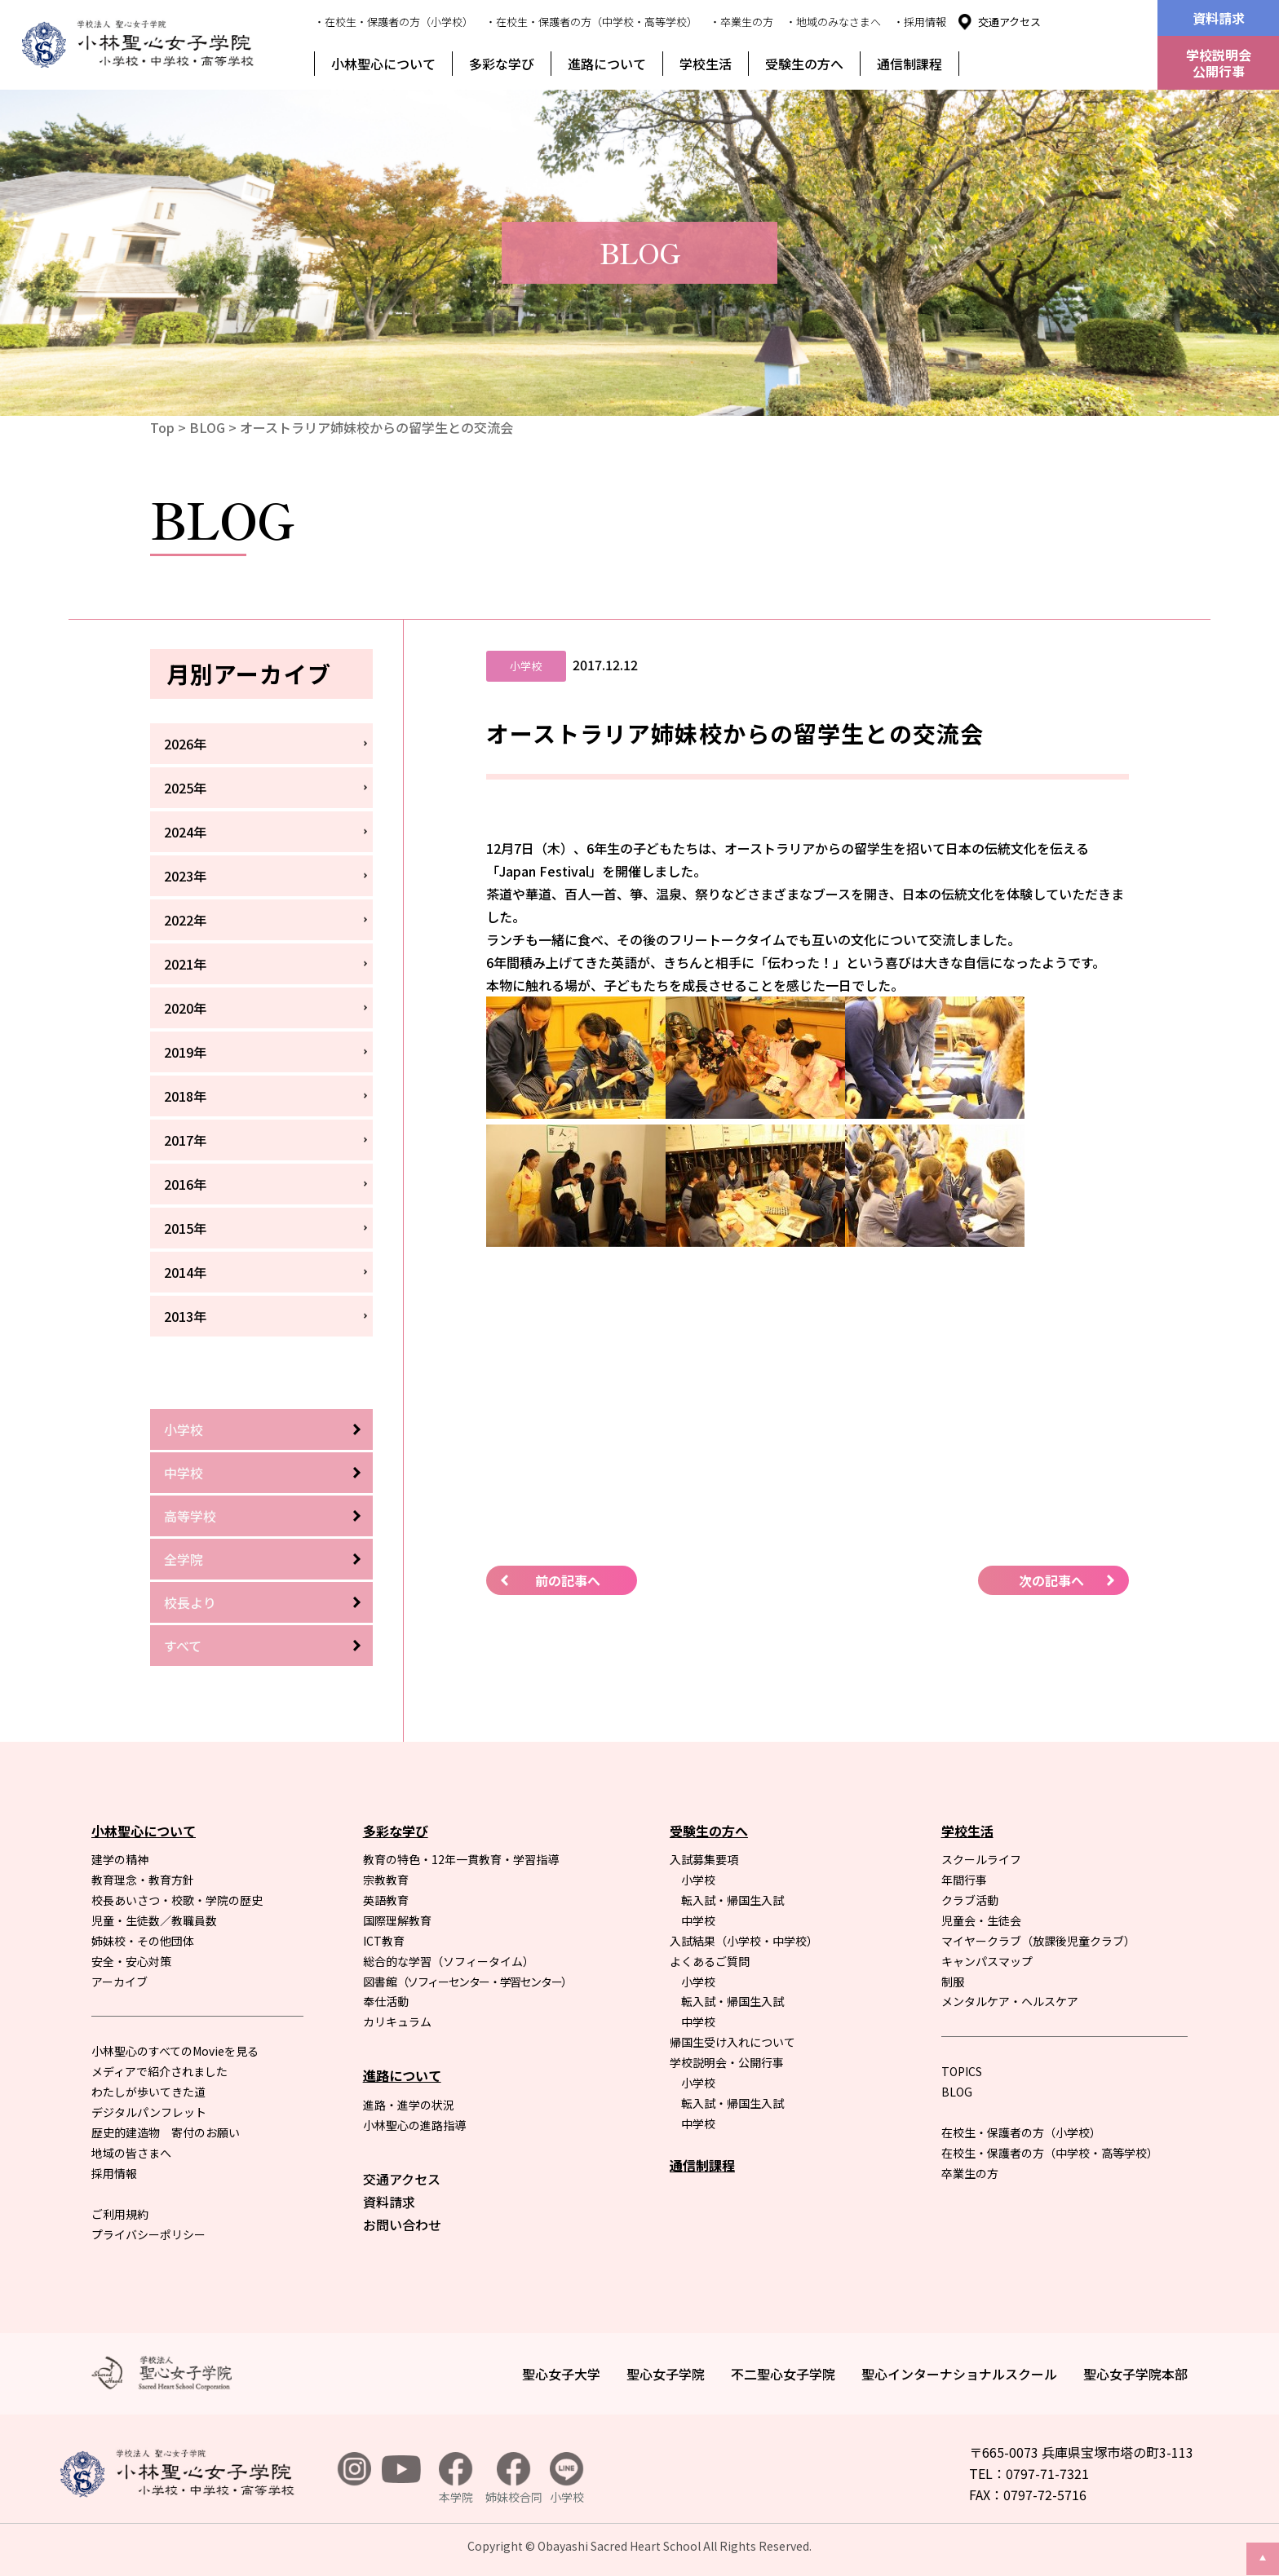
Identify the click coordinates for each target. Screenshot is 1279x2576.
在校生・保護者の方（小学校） (1021, 2132)
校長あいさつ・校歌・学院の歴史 (177, 1900)
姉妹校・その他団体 (142, 1941)
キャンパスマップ (987, 1961)
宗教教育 (386, 1879)
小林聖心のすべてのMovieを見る (175, 2051)
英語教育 (386, 1900)
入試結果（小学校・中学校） (744, 1941)
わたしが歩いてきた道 (148, 2091)
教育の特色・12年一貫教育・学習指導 (461, 1859)
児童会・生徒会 (981, 1920)
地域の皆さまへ (131, 2153)
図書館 (467, 1981)
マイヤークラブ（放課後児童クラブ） (1038, 1941)
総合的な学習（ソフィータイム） (448, 1961)
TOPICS (961, 2071)
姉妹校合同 (513, 2478)
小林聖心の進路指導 (414, 2125)
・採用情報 (919, 21)
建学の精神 (119, 1859)
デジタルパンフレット (148, 2112)
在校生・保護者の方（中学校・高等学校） (1049, 2153)
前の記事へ (567, 1580)
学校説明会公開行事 (1218, 63)
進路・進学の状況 (408, 2105)
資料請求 (1219, 18)
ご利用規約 (119, 2214)
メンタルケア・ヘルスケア (1009, 2001)
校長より (190, 1602)
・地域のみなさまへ (833, 21)
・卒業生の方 (741, 21)
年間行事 (964, 1879)
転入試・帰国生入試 (732, 1900)
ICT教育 (384, 1941)
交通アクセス (1009, 21)
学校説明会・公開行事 (727, 2062)
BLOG (207, 427)
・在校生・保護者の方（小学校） (393, 21)
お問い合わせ (402, 2224)
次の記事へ (1051, 1580)
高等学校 (190, 1516)
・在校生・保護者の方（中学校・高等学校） (591, 21)
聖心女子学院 (665, 2374)
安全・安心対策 (131, 1961)
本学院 (456, 2478)
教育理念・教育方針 (142, 1879)
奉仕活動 (386, 2001)
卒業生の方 (969, 2173)
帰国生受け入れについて (732, 2042)
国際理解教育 (397, 1920)
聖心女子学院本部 (1135, 2374)
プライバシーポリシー (148, 2234)
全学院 (183, 1559)
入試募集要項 (704, 1859)
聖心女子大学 (561, 2374)
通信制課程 (909, 63)
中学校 (183, 1472)
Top (162, 427)
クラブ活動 (969, 1900)
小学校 (183, 1429)
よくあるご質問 (710, 1961)
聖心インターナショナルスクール (959, 2374)
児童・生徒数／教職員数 (154, 1920)
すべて (182, 1645)
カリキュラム (397, 2021)
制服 (952, 1981)
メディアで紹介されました (159, 2071)
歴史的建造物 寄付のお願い (165, 2132)
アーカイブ (119, 1981)
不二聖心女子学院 (783, 2374)
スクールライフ (981, 1859)
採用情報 (114, 2173)
